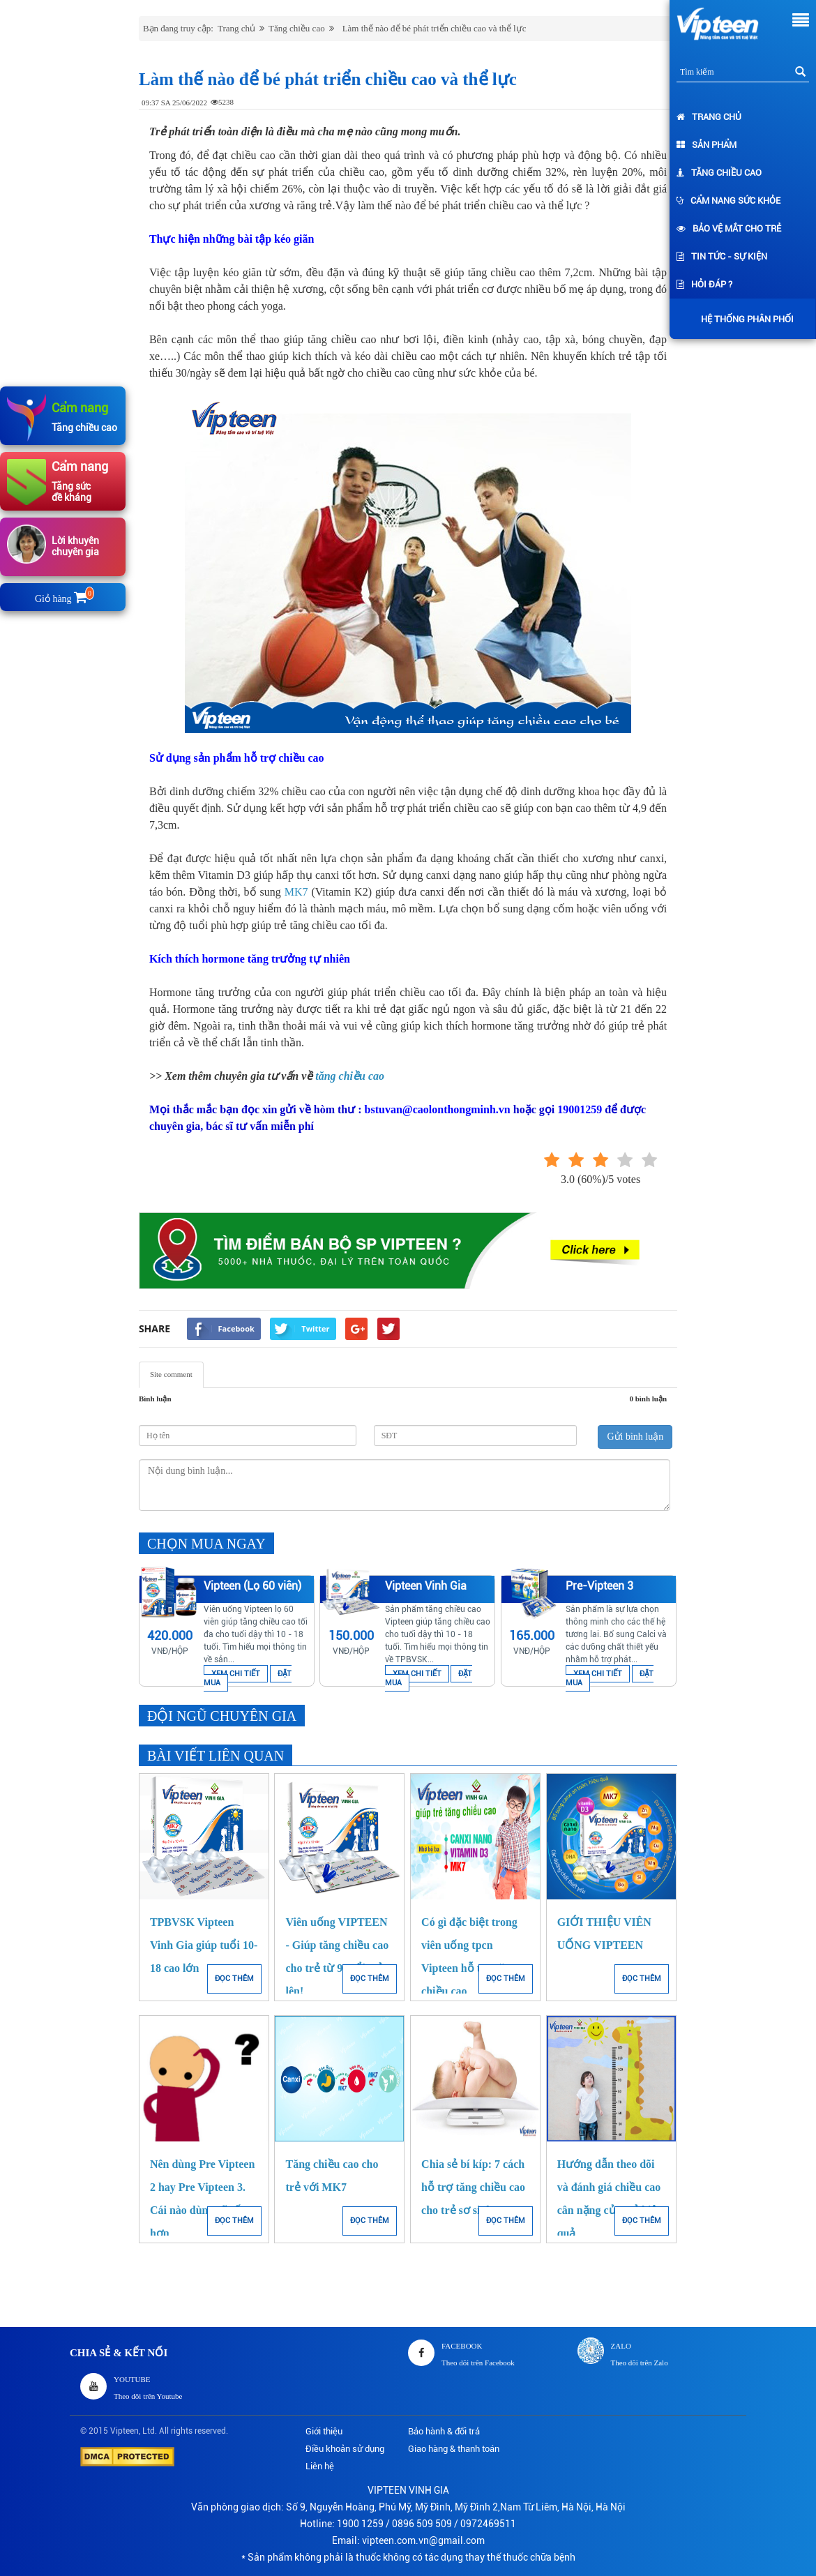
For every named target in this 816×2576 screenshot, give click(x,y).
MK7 (296, 892)
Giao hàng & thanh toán (453, 2448)
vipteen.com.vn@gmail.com (423, 2540)
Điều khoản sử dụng (344, 2448)
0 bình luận (648, 1398)
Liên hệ (319, 2466)
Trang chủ (709, 117)
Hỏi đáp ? (704, 284)
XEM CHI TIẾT (235, 1673)
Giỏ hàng (63, 599)
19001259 (579, 1109)
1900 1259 (360, 2523)
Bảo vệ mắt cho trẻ (729, 228)
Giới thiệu (323, 2431)
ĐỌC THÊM (234, 1978)
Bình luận (155, 1398)
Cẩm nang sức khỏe (728, 200)
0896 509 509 (422, 2523)
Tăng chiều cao (719, 172)
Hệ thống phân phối (744, 319)
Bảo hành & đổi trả (444, 2431)
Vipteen (124, 2431)
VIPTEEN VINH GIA (408, 2490)
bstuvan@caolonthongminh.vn (438, 1109)
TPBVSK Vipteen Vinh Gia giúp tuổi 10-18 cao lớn (203, 1945)
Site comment (171, 1374)
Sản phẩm (706, 145)
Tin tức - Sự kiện (722, 256)
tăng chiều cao (349, 1076)
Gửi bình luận (635, 1436)
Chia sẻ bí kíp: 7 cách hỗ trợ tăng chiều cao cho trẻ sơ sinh (473, 2187)
